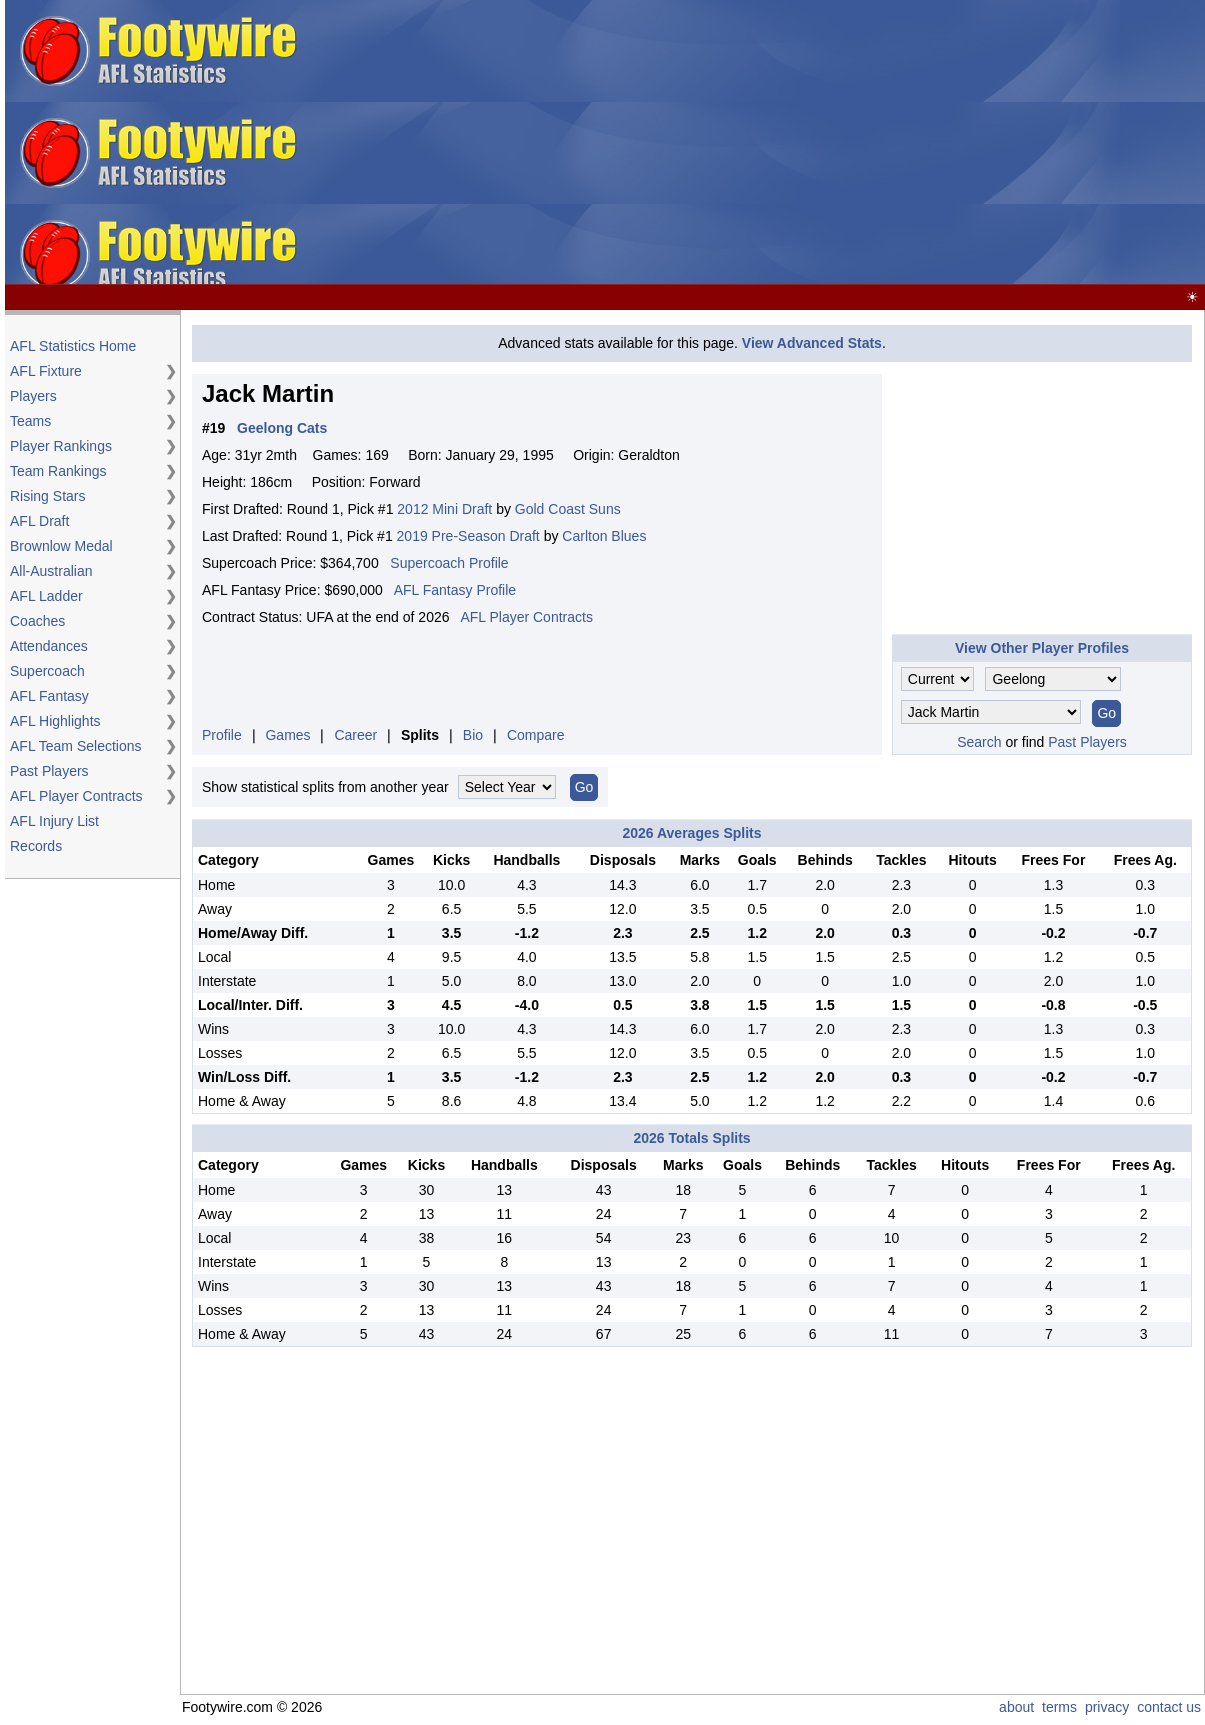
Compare (536, 735)
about (1016, 1707)
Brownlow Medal (61, 546)
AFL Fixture (46, 371)
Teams (30, 421)
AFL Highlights (55, 721)
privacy (1107, 1707)
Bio (473, 735)
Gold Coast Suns (568, 509)
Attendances (49, 646)
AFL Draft (39, 521)
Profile (222, 735)
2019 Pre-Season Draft (468, 536)
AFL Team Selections (76, 746)
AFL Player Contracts (76, 796)
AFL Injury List (54, 821)
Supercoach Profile (449, 563)
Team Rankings (58, 471)
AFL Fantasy (49, 696)
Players (33, 396)
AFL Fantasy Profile (455, 590)
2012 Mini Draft (444, 509)
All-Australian (51, 571)
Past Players (49, 771)
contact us (1169, 1707)
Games (287, 735)
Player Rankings (61, 446)
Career (355, 735)
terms (1059, 1707)
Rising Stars (47, 496)
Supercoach (47, 671)
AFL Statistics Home (73, 346)
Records (36, 846)
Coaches (37, 621)
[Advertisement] (776, 143)
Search (979, 742)
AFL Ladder (46, 596)
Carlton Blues (604, 536)
